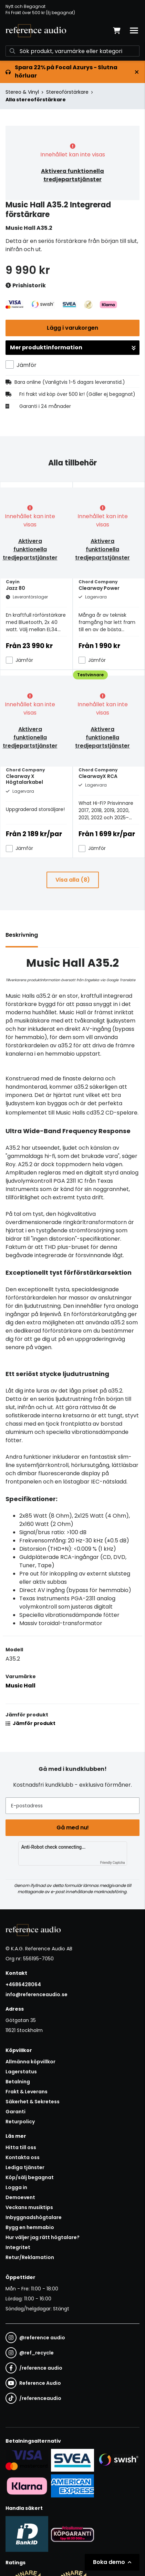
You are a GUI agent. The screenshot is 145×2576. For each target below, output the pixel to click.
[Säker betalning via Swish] (118, 2459)
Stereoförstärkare (67, 92)
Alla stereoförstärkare (36, 99)
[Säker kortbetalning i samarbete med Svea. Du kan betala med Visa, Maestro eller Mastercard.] (27, 2459)
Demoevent (20, 2197)
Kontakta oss (23, 2157)
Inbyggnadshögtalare (34, 2217)
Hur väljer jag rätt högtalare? (43, 2237)
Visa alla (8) (72, 880)
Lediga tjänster (25, 2167)
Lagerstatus (21, 2071)
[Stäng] (137, 72)
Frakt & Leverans (27, 2091)
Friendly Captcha (112, 1863)
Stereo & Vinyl (22, 92)
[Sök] (72, 51)
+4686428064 (23, 1984)
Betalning (18, 2081)
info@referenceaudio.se (37, 1994)
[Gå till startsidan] (36, 30)
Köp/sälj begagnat (30, 2177)
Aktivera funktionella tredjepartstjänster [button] (72, 175)
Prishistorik (26, 286)
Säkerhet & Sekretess (33, 2101)
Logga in (16, 2187)
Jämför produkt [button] (30, 1723)
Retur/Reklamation (30, 2257)
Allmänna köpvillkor (30, 2061)
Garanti (15, 2111)
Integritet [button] (18, 2247)
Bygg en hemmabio (30, 2227)
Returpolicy (20, 2121)
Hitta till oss (21, 2147)
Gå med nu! (72, 1827)
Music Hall (20, 1686)
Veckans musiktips (29, 2207)
